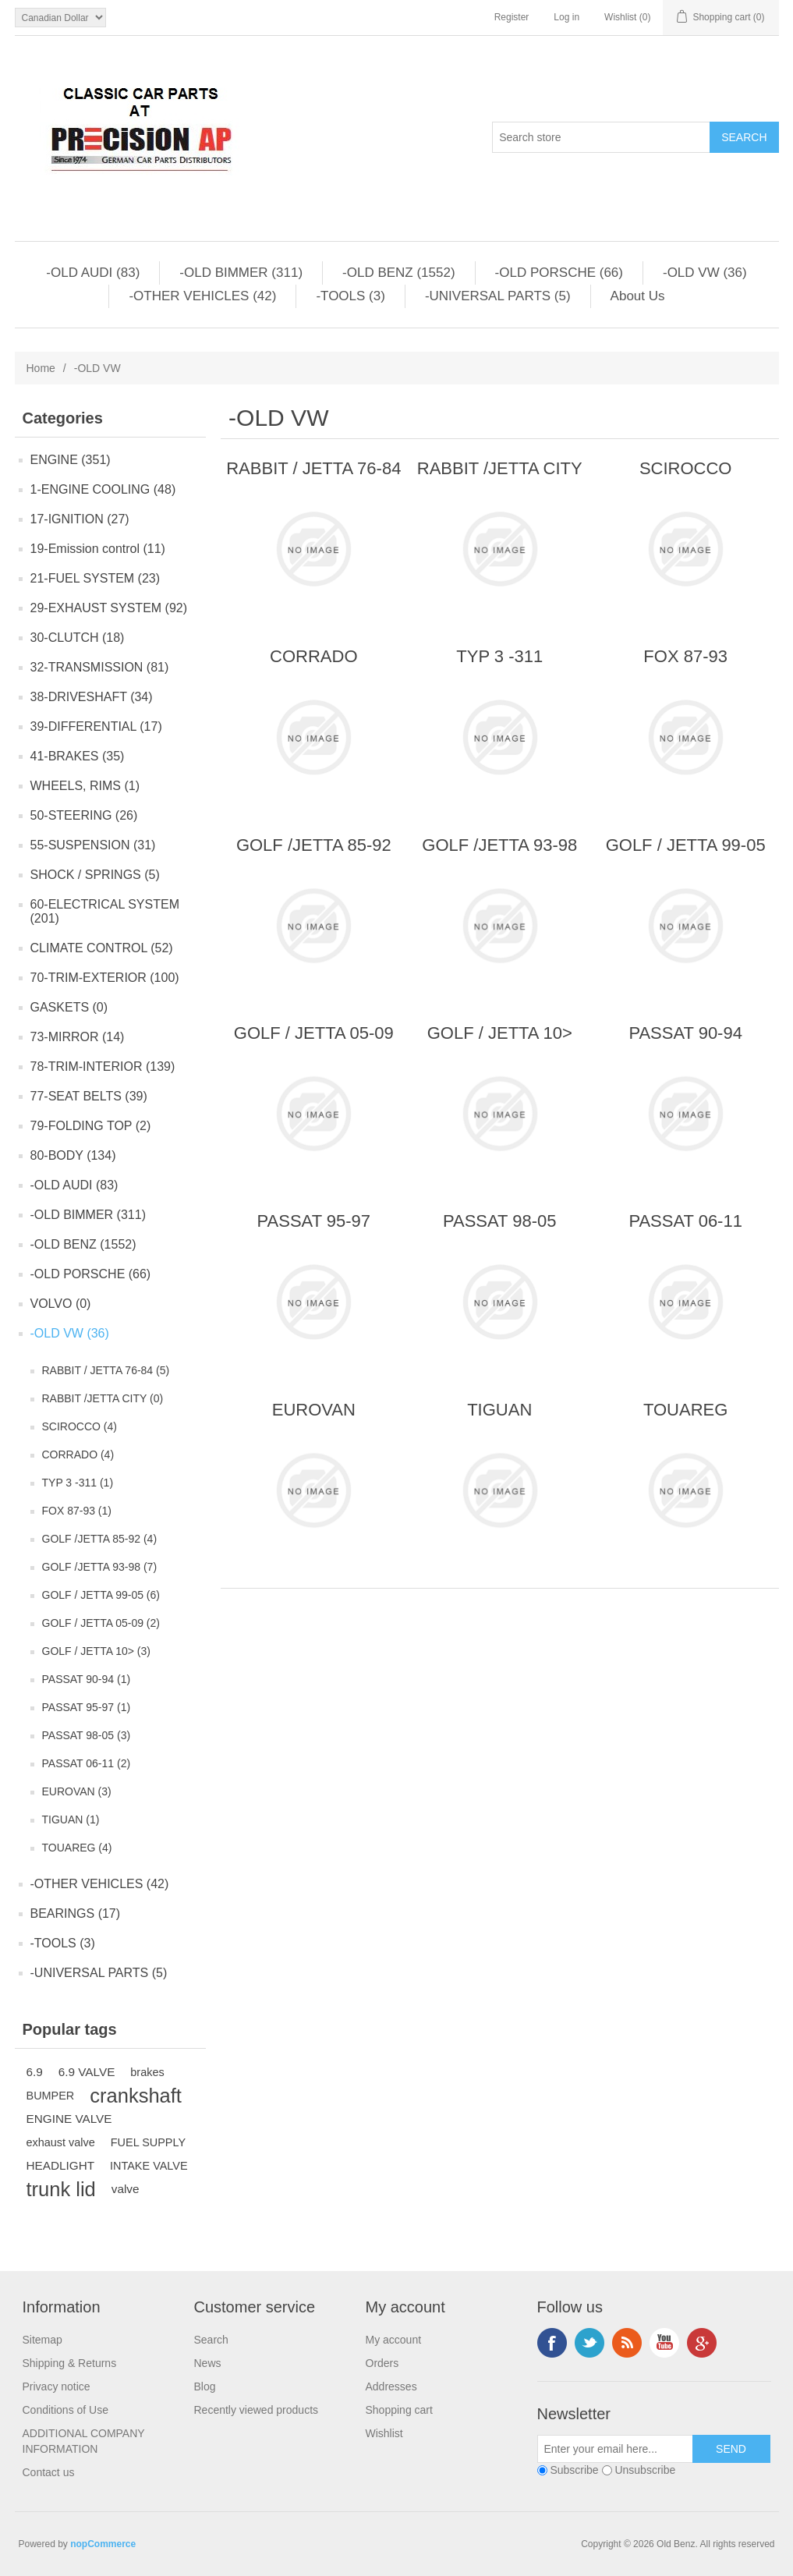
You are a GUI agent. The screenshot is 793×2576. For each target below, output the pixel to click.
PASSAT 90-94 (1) (86, 1679)
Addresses (391, 2386)
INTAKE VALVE (149, 2166)
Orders (382, 2363)
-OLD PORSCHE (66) (559, 272)
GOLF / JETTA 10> (499, 1033)
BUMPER (51, 2095)
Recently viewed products (256, 2410)
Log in (566, 17)
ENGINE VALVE (69, 2118)
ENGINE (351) (70, 459)
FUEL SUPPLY (148, 2142)
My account (394, 2339)
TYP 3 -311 (499, 656)
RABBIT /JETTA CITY (499, 468)
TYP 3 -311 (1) (78, 1482)
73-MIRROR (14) (77, 1037)
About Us (638, 296)
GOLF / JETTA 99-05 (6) (101, 1595)
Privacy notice (56, 2386)
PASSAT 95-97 (314, 1221)
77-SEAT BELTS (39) (88, 1096)
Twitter (589, 2343)
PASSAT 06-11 (685, 1221)
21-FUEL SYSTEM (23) (95, 578)
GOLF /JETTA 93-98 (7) (100, 1567)
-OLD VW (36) (705, 272)
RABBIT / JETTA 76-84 (313, 468)
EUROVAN (314, 1409)
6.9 (35, 2071)
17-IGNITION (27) (79, 519)
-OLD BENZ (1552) (398, 272)
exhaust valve (61, 2142)
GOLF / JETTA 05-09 (314, 1033)
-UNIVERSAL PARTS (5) (498, 296)
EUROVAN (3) (77, 1791)
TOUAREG (685, 1409)
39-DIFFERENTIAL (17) (96, 726)
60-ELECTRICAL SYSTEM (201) (104, 911)
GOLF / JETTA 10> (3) (96, 1651)
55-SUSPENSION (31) (93, 845)
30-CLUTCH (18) (77, 637)
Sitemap (42, 2339)
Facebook (552, 2343)
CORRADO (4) (78, 1454)
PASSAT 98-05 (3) (86, 1735)
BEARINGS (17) (75, 1913)
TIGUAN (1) (71, 1819)
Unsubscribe (644, 2470)
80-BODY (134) (73, 1155)
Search (211, 2339)
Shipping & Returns (70, 2363)
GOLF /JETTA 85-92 (313, 845)
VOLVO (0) (60, 1303)
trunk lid (61, 2189)
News (207, 2363)
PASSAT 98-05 (500, 1221)
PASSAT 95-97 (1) (86, 1707)
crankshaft (136, 2096)
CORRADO (313, 656)
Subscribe (574, 2470)
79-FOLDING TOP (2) (90, 1125)
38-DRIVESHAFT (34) (91, 696)
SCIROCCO (685, 468)
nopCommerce (103, 2544)
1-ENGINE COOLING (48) (103, 489)
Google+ (702, 2343)
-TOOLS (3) (350, 296)
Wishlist (384, 2433)
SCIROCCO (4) (79, 1426)
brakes (147, 2072)
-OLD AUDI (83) (93, 272)
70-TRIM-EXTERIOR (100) (104, 977)
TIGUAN (499, 1409)
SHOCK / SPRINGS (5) (95, 874)
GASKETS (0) (69, 1007)
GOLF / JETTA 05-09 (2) (101, 1623)
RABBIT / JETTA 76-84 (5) (106, 1370)
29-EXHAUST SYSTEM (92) (109, 608)
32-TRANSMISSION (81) (99, 667)
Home (41, 368)
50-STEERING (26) (84, 815)
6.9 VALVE (86, 2071)
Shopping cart (399, 2410)
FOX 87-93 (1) (77, 1510)
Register (511, 17)
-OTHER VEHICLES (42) (202, 296)
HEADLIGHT (61, 2165)
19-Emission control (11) (97, 548)
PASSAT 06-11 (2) (86, 1763)
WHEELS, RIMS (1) (85, 785)
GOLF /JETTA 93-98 (499, 845)
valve (126, 2188)
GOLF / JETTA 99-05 (686, 845)
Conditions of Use (66, 2410)
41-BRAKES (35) (77, 756)
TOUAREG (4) (77, 1847)
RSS (627, 2343)
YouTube (664, 2343)
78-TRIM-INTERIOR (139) (102, 1066)
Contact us (49, 2472)
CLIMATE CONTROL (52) (101, 948)
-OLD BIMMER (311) (241, 272)
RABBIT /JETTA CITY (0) (103, 1398)
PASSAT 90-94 (685, 1033)
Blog (205, 2386)
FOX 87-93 (685, 656)
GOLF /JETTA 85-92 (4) (100, 1538)
